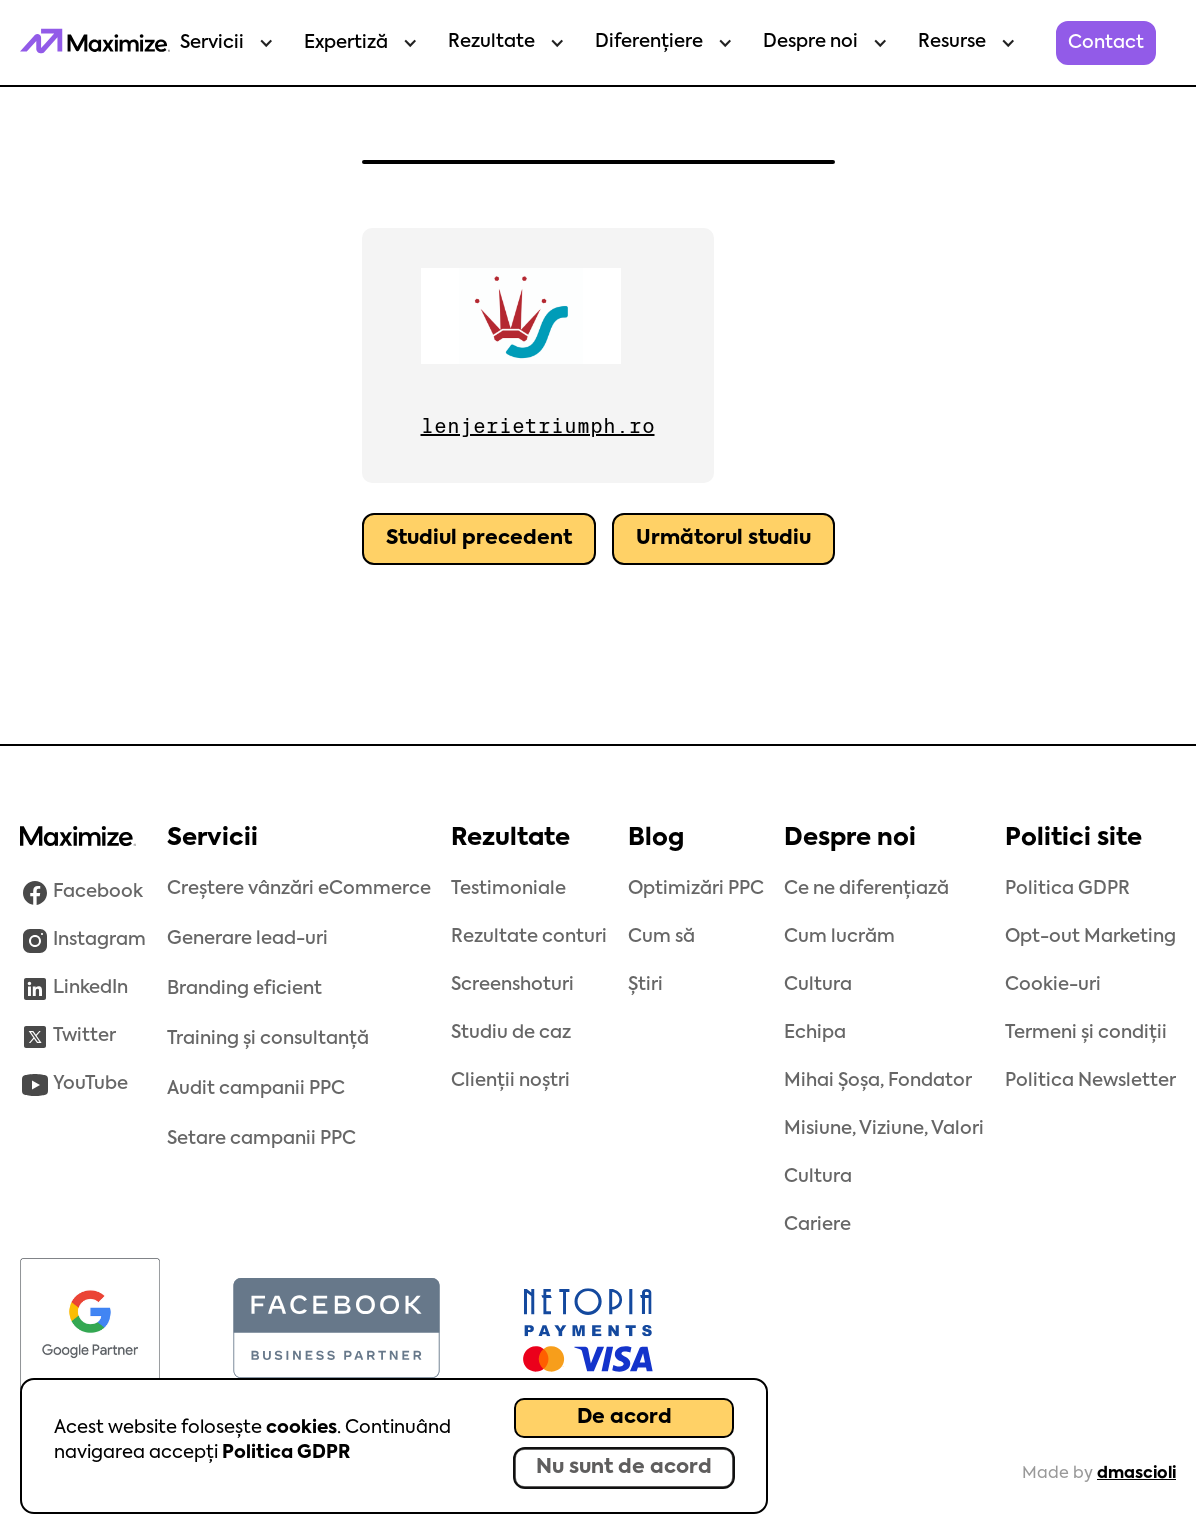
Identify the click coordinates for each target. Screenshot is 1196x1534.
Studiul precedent (479, 539)
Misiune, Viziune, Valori (884, 1129)
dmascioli (1136, 1474)
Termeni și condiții (1086, 1033)
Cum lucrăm (839, 937)
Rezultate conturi (529, 937)
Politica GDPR (286, 1453)
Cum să (661, 937)
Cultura (818, 985)
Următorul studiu (723, 539)
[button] (222, 43)
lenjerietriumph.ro (538, 426)
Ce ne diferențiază (866, 889)
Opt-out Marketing (1090, 937)
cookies (301, 1428)
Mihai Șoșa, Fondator (878, 1081)
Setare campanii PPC (261, 1139)
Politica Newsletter (1090, 1081)
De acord (624, 1418)
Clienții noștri (510, 1081)
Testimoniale (508, 889)
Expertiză (346, 43)
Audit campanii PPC (256, 1089)
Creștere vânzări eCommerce (299, 889)
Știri (645, 985)
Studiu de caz (511, 1033)
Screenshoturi (512, 985)
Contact (1106, 43)
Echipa (815, 1033)
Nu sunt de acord (624, 1468)
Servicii (212, 43)
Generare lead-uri (247, 939)
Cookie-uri (1053, 985)
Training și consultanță (268, 1039)
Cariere (817, 1225)
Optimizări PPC (696, 889)
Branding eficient (244, 989)
